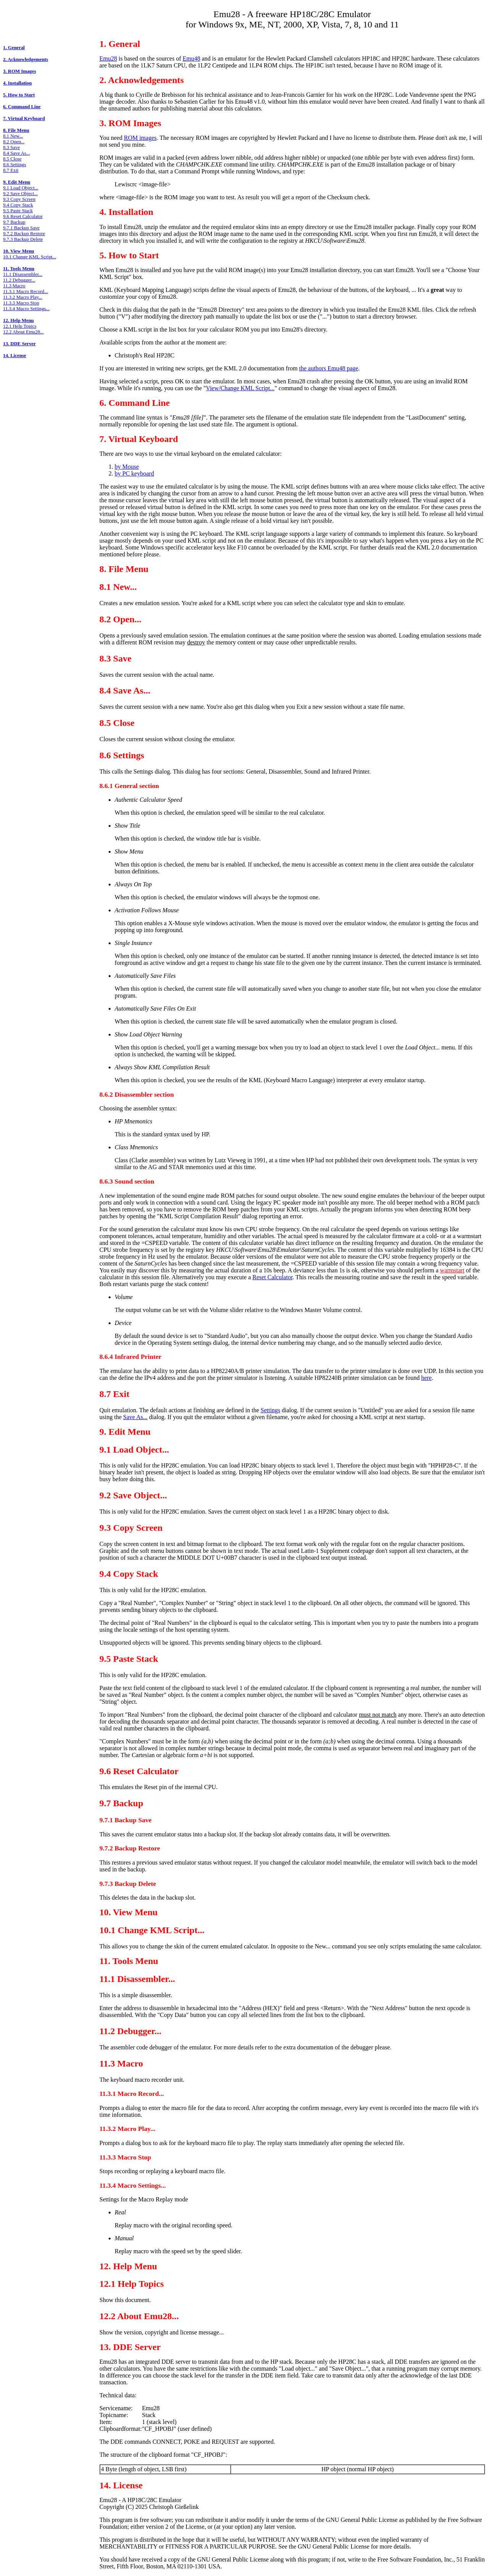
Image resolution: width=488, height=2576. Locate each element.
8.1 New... (13, 136)
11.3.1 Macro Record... (25, 291)
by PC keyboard (134, 473)
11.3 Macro (14, 285)
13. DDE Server (19, 343)
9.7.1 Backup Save (21, 228)
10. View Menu (18, 251)
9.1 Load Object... (20, 188)
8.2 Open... (14, 141)
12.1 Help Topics (19, 326)
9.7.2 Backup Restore (24, 233)
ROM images (140, 138)
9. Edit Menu (16, 182)
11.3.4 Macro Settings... (26, 308)
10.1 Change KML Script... (29, 257)
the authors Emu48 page (328, 368)
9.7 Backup (14, 222)
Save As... (135, 1417)
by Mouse (127, 466)
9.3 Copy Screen (19, 199)
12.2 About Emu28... (23, 332)
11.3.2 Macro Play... (22, 297)
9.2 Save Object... (20, 193)
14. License (14, 355)
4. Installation (17, 83)
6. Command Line (21, 106)
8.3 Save (11, 147)
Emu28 (108, 58)
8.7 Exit (11, 170)
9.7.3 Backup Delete (23, 239)
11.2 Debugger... (19, 280)
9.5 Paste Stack (18, 210)
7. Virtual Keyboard (24, 118)
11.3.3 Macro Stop (21, 303)
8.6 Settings (14, 164)
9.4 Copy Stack (18, 205)
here (426, 1378)
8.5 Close (12, 159)
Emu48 (191, 58)
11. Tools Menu (18, 268)
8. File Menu (16, 130)
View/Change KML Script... (240, 388)
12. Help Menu (18, 320)
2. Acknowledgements (25, 59)
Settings (271, 1410)
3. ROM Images (19, 71)
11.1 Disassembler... (22, 274)
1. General (14, 47)
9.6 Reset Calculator (23, 216)
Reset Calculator (272, 1277)
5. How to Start (19, 95)
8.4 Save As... (16, 153)
